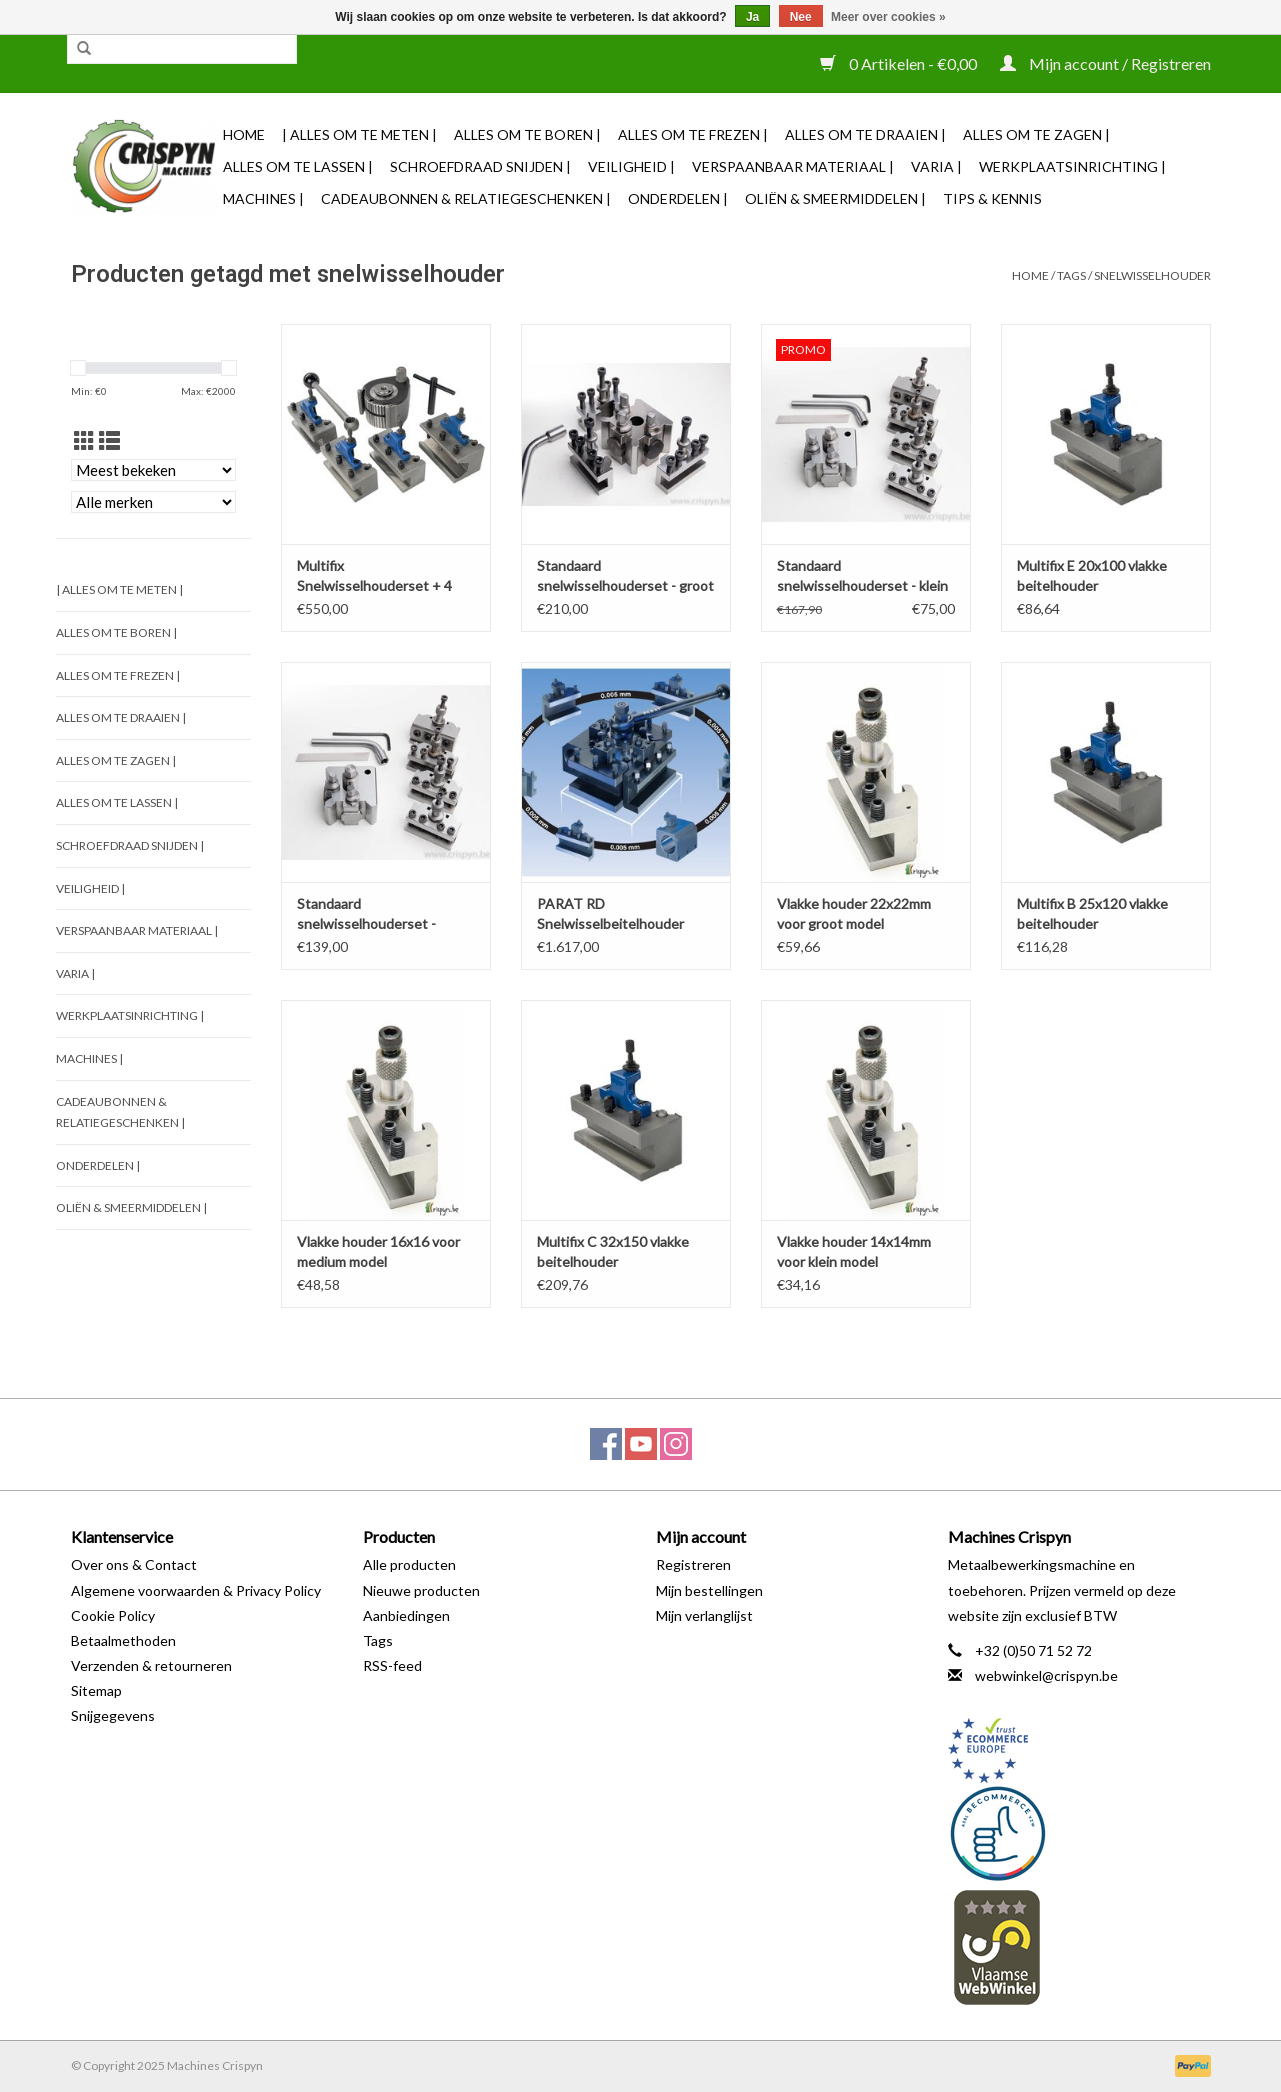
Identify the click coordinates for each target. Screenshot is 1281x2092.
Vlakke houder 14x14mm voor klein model (854, 1251)
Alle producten (409, 1564)
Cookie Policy (113, 1615)
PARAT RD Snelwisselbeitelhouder (610, 913)
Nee (801, 17)
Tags (1071, 275)
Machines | (263, 198)
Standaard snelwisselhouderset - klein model (862, 576)
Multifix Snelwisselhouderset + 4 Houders (374, 576)
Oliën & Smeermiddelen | (835, 198)
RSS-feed (392, 1665)
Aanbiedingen (406, 1615)
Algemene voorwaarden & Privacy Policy (196, 1590)
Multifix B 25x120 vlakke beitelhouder (1092, 913)
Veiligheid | (631, 166)
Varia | (936, 166)
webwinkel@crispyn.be (1046, 1675)
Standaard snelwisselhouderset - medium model (366, 914)
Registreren (693, 1564)
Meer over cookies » (888, 17)
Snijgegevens (113, 1715)
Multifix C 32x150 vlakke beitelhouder (613, 1251)
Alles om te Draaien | (865, 134)
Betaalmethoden (123, 1640)
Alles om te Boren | (527, 134)
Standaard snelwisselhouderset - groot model (625, 576)
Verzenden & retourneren (151, 1665)
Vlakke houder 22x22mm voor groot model (854, 913)
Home (244, 134)
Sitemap (96, 1690)
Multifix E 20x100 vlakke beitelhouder (1092, 575)
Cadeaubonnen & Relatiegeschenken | (466, 198)
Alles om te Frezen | (693, 134)
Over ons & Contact (134, 1564)
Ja (752, 17)
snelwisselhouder (1152, 275)
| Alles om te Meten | (359, 134)
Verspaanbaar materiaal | (793, 166)
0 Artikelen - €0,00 (900, 63)
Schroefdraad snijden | (480, 166)
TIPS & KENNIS (992, 198)
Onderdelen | (678, 198)
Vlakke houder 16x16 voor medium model (378, 1251)
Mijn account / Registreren (1105, 63)
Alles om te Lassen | (298, 166)
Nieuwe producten (421, 1590)
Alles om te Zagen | (1036, 134)
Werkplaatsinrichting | (1072, 166)
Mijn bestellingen (709, 1590)
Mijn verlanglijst (704, 1615)
